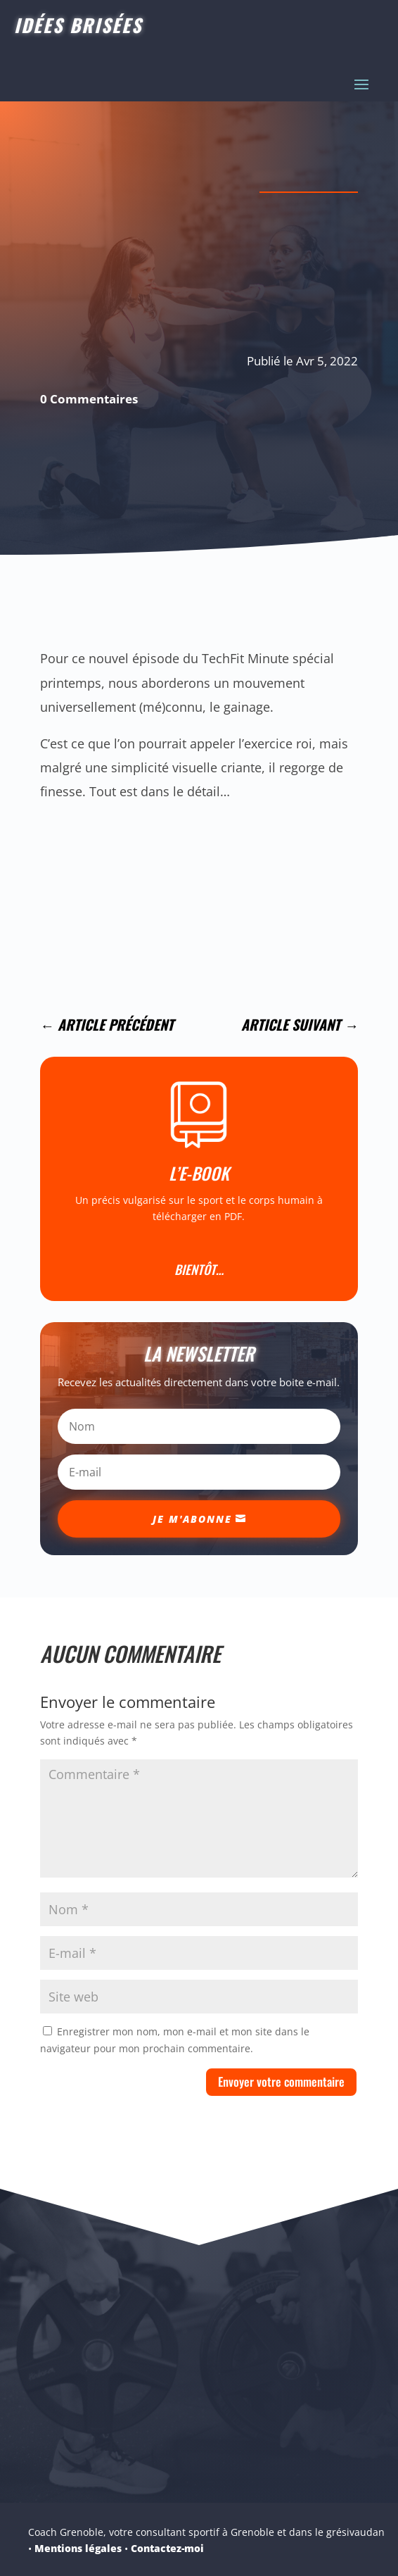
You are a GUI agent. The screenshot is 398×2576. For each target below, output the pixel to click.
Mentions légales (78, 2548)
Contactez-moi (167, 2548)
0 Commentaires (89, 399)
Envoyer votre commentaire (281, 2081)
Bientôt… (199, 1269)
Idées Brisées (78, 25)
